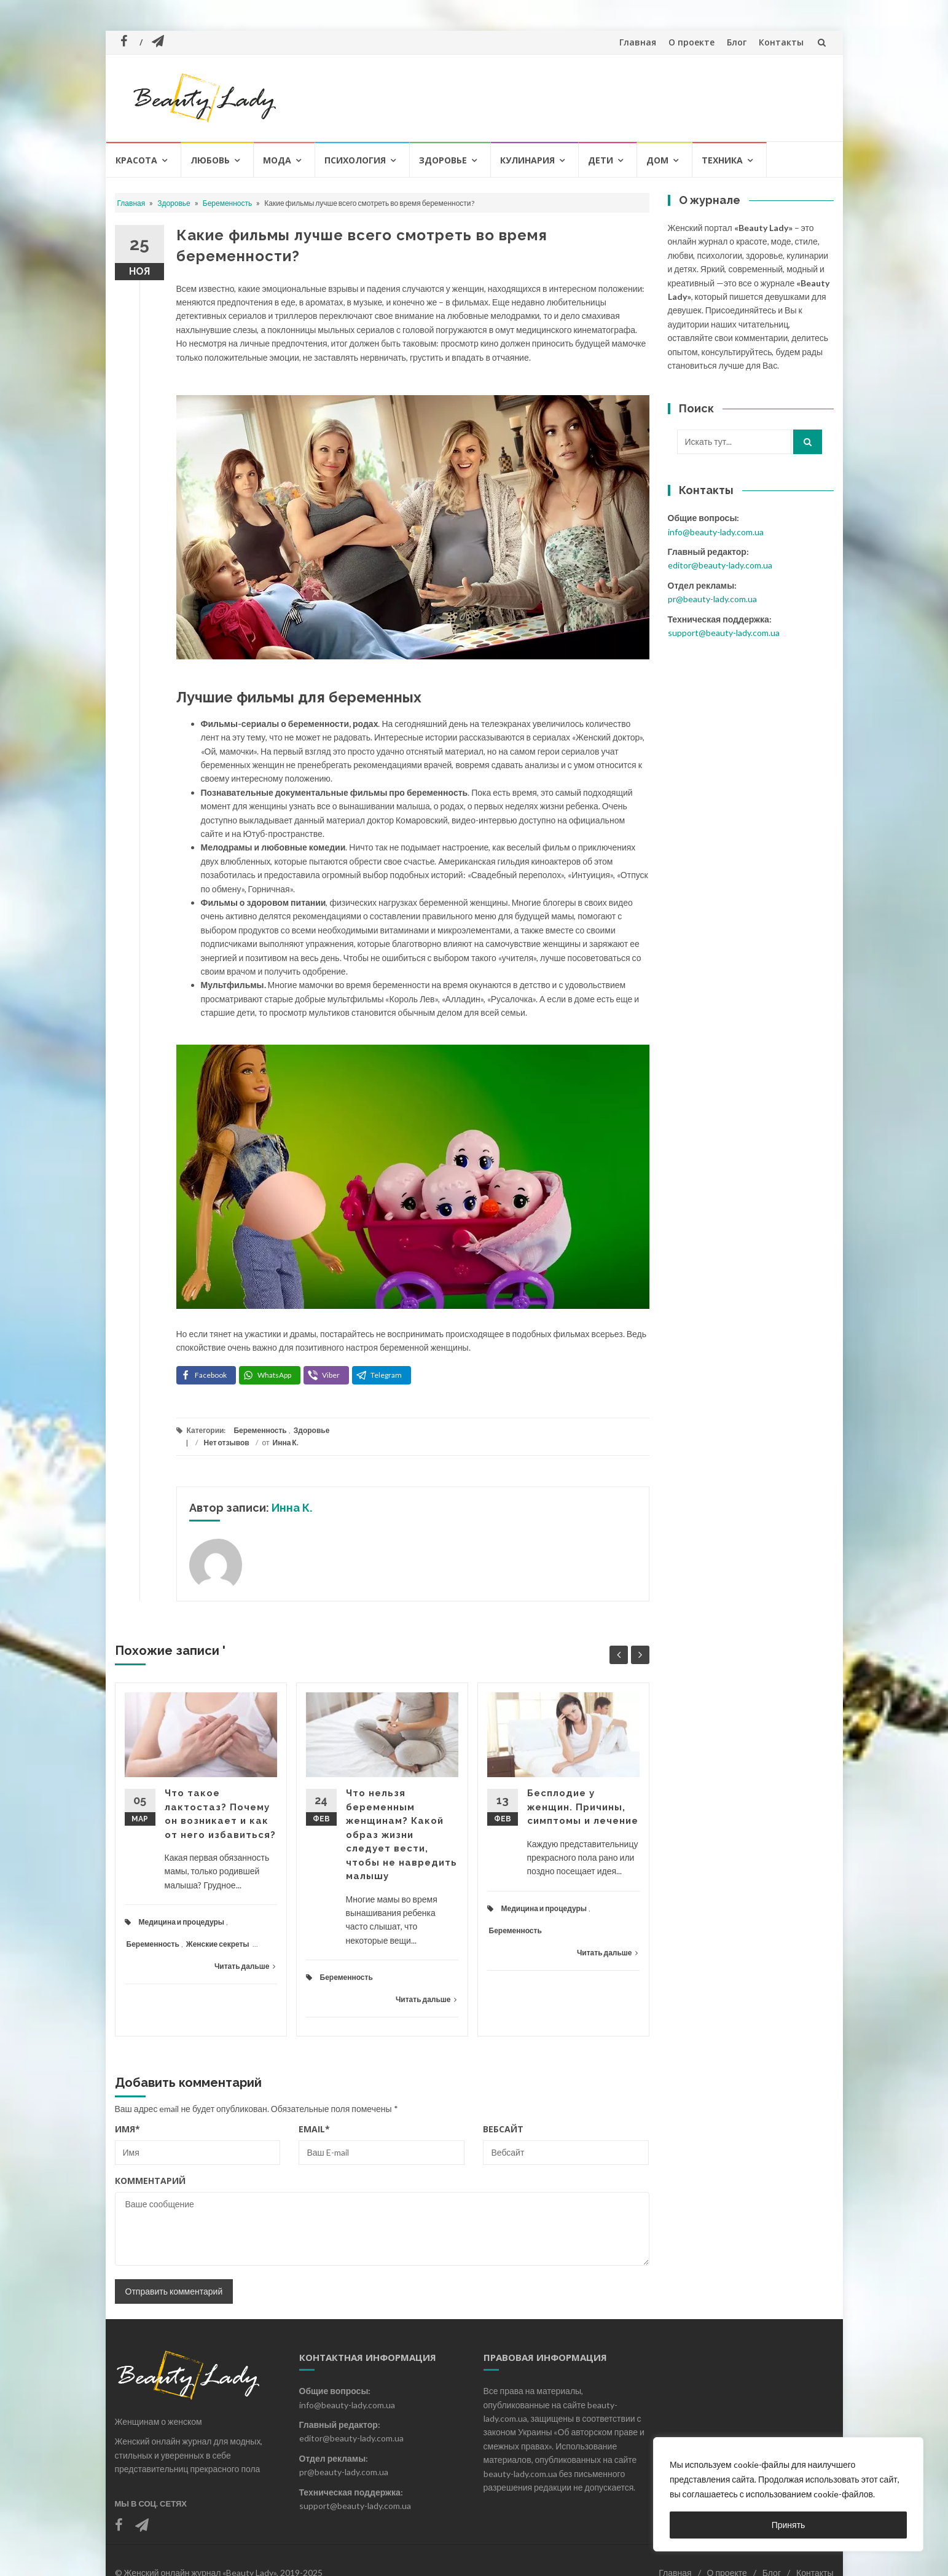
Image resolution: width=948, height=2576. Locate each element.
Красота (136, 160)
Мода (277, 160)
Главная (637, 42)
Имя (127, 2129)
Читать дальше (244, 1966)
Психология (355, 160)
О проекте (691, 42)
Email (314, 2129)
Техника (722, 160)
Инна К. (286, 1442)
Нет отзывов (226, 1442)
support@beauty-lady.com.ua (724, 632)
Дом (657, 160)
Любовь (210, 160)
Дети (600, 160)
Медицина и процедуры (182, 1921)
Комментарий (150, 2180)
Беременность (228, 203)
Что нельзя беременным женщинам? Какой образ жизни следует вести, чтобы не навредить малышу (401, 1835)
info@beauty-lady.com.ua (716, 532)
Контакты (781, 42)
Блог (736, 42)
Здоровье (443, 160)
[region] (788, 2494)
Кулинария (527, 160)
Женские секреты (217, 1944)
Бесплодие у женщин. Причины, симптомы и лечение (582, 1807)
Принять (788, 2524)
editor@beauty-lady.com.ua (720, 565)
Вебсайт (503, 2129)
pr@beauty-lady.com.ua (712, 599)
